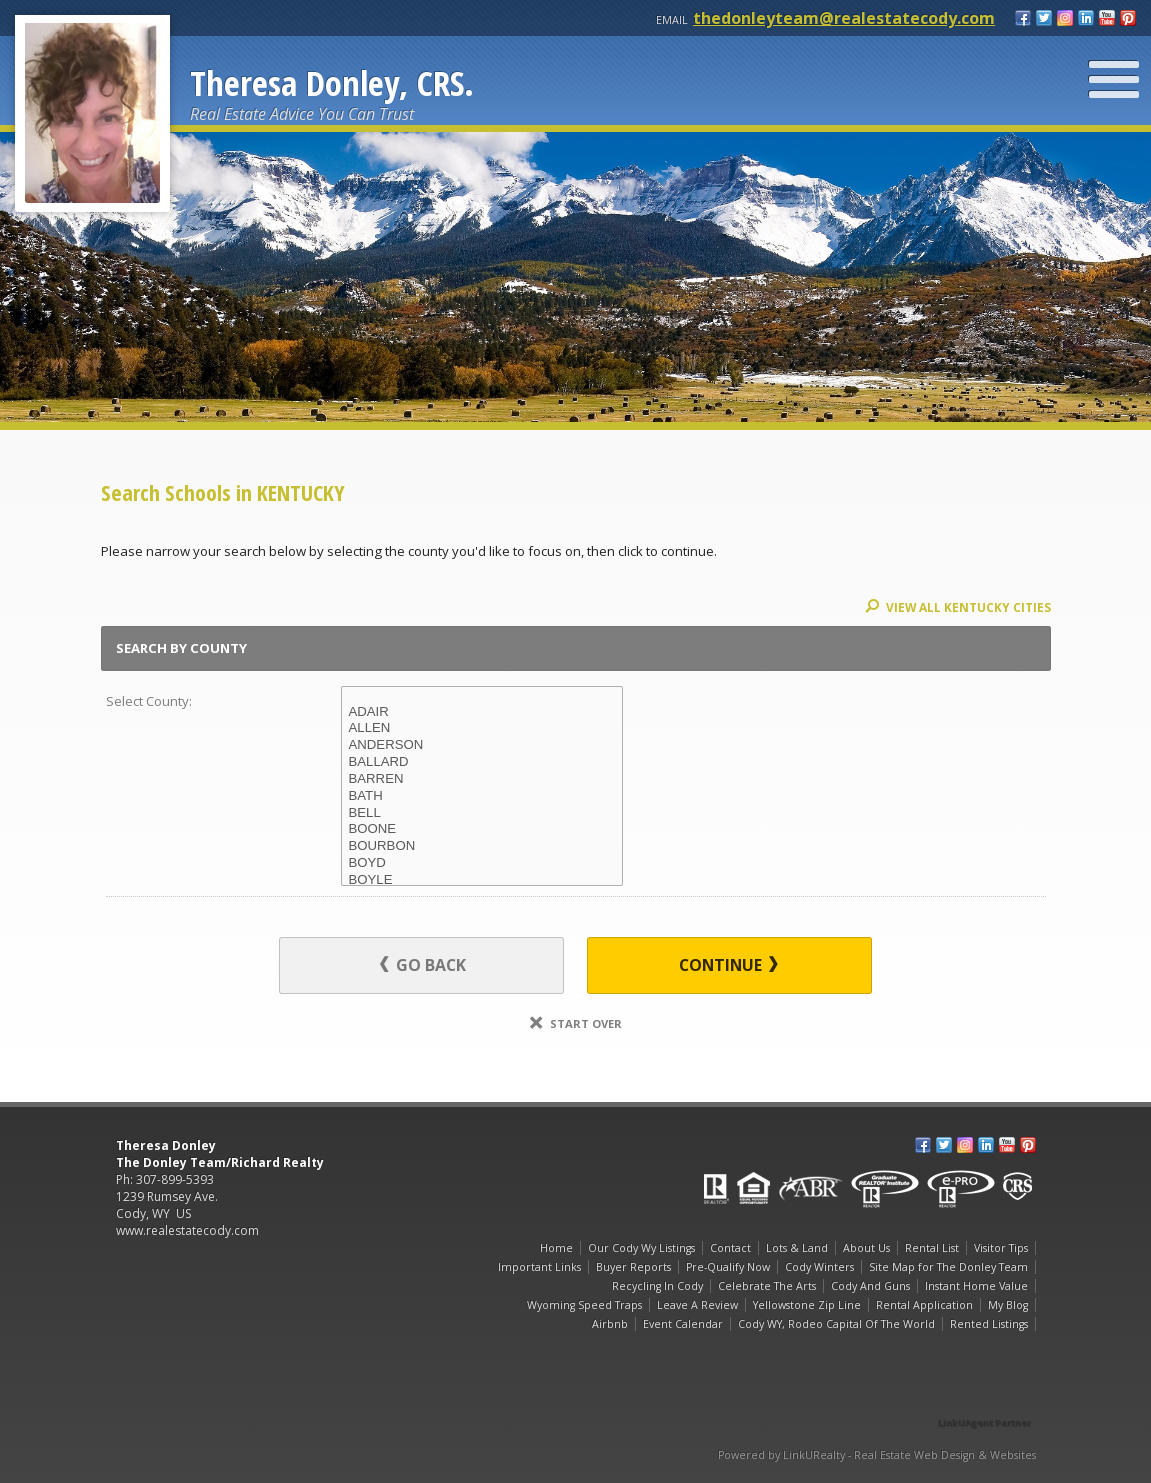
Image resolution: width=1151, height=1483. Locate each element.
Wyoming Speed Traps (584, 1305)
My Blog (1008, 1305)
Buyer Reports (633, 1267)
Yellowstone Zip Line (807, 1305)
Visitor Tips (1001, 1248)
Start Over (576, 1023)
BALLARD (482, 762)
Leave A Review (697, 1305)
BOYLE (482, 880)
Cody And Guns (870, 1286)
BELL (482, 813)
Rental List (932, 1248)
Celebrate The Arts (767, 1286)
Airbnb (610, 1324)
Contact (730, 1248)
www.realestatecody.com (187, 1230)
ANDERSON (482, 745)
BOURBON (482, 846)
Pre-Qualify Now (728, 1267)
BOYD (482, 863)
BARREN (482, 779)
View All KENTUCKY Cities (958, 607)
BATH (482, 796)
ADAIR (482, 712)
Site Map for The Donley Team (948, 1267)
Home (556, 1248)
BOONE (482, 829)
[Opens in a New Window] (986, 1394)
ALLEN (482, 728)
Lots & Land (797, 1248)
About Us (866, 1248)
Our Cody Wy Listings (641, 1248)
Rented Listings (989, 1324)
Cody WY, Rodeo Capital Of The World (836, 1324)
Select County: (149, 701)
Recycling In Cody (657, 1286)
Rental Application (924, 1305)
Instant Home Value (976, 1286)
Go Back (423, 965)
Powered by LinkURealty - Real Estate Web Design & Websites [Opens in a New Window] (877, 1455)
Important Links (539, 1267)
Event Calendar (683, 1324)
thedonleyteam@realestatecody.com (844, 18)
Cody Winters (819, 1267)
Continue (728, 965)
